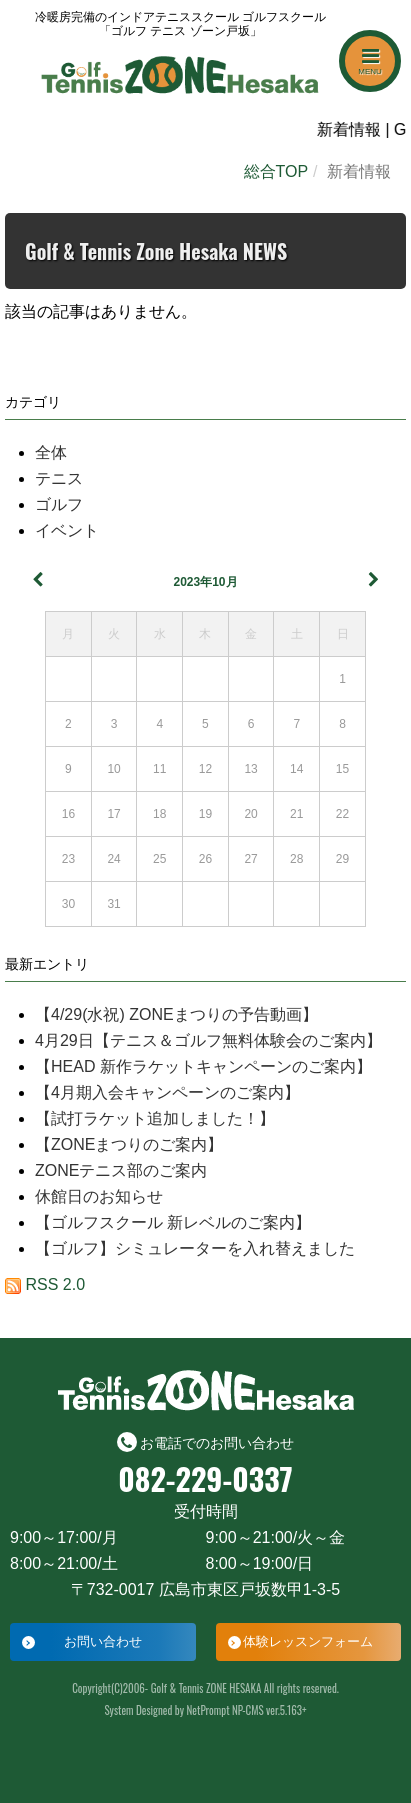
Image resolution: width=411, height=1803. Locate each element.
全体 (51, 452)
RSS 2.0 (45, 1284)
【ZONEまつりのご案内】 (129, 1144)
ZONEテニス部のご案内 (121, 1170)
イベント (67, 530)
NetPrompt (208, 1710)
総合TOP (276, 171)
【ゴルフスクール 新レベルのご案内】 (173, 1222)
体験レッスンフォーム (308, 1641)
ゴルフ (59, 504)
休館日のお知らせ (99, 1196)
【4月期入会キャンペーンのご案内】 (167, 1092)
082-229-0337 (205, 1479)
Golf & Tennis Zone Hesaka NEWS (156, 251)
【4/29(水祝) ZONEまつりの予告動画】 (176, 1014)
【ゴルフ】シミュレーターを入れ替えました (195, 1248)
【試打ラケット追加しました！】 (155, 1118)
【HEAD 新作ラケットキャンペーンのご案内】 (203, 1066)
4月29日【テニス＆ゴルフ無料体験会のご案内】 (208, 1040)
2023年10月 (205, 582)
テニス (59, 478)
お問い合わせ (103, 1641)
